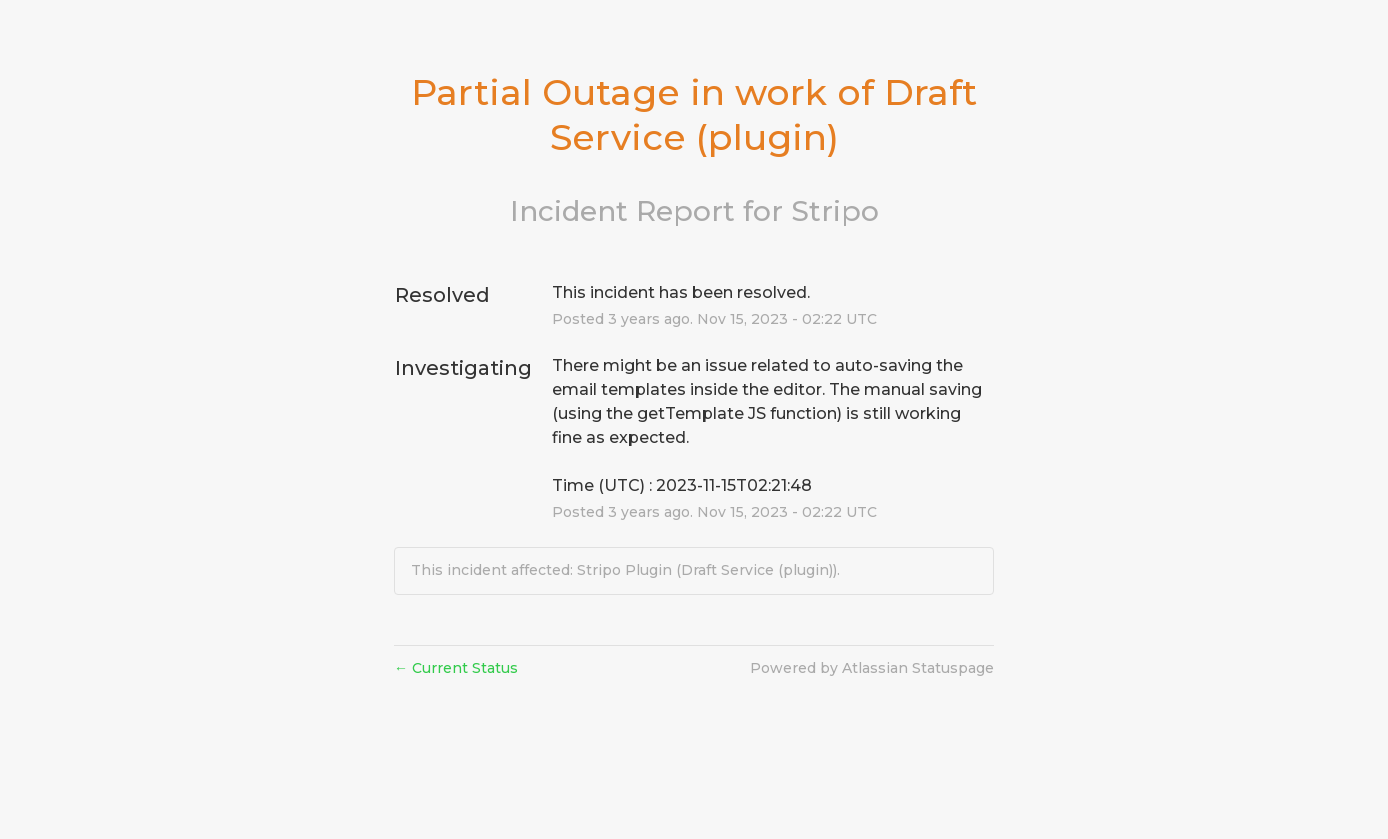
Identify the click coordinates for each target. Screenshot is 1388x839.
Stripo (835, 211)
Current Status (456, 668)
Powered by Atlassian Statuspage (872, 668)
